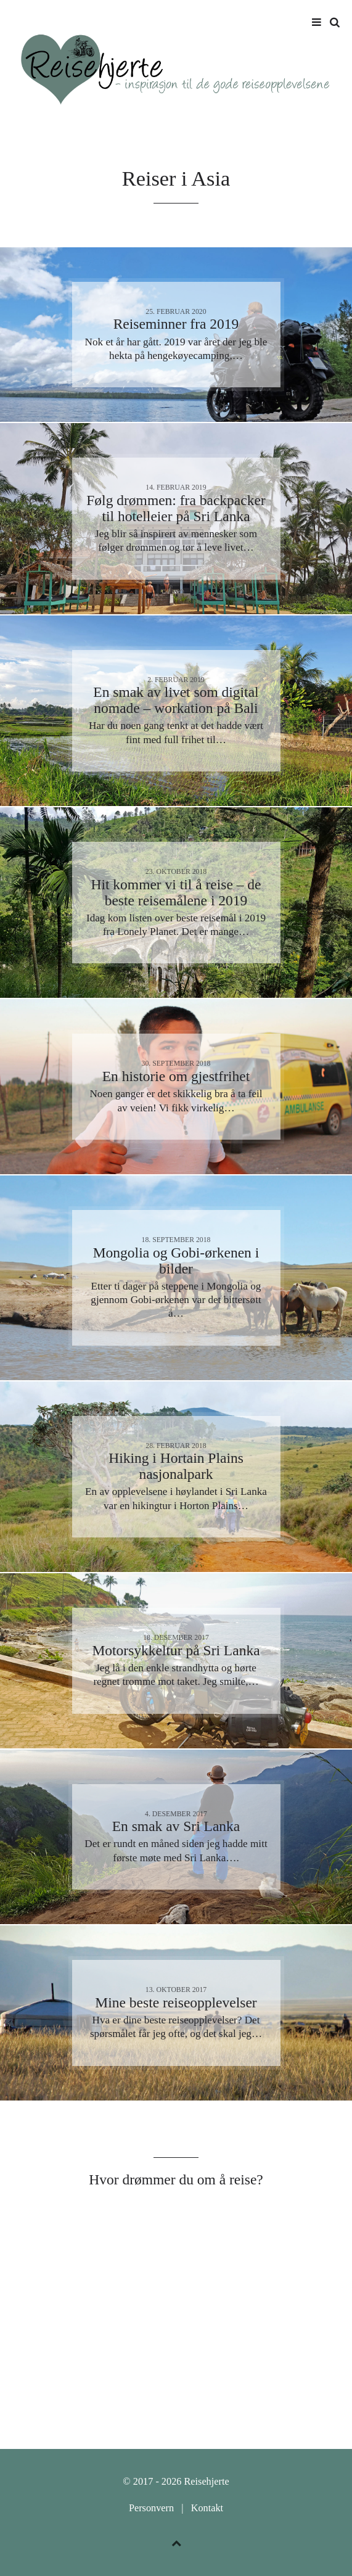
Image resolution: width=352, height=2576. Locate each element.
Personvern (151, 2508)
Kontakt (207, 2508)
